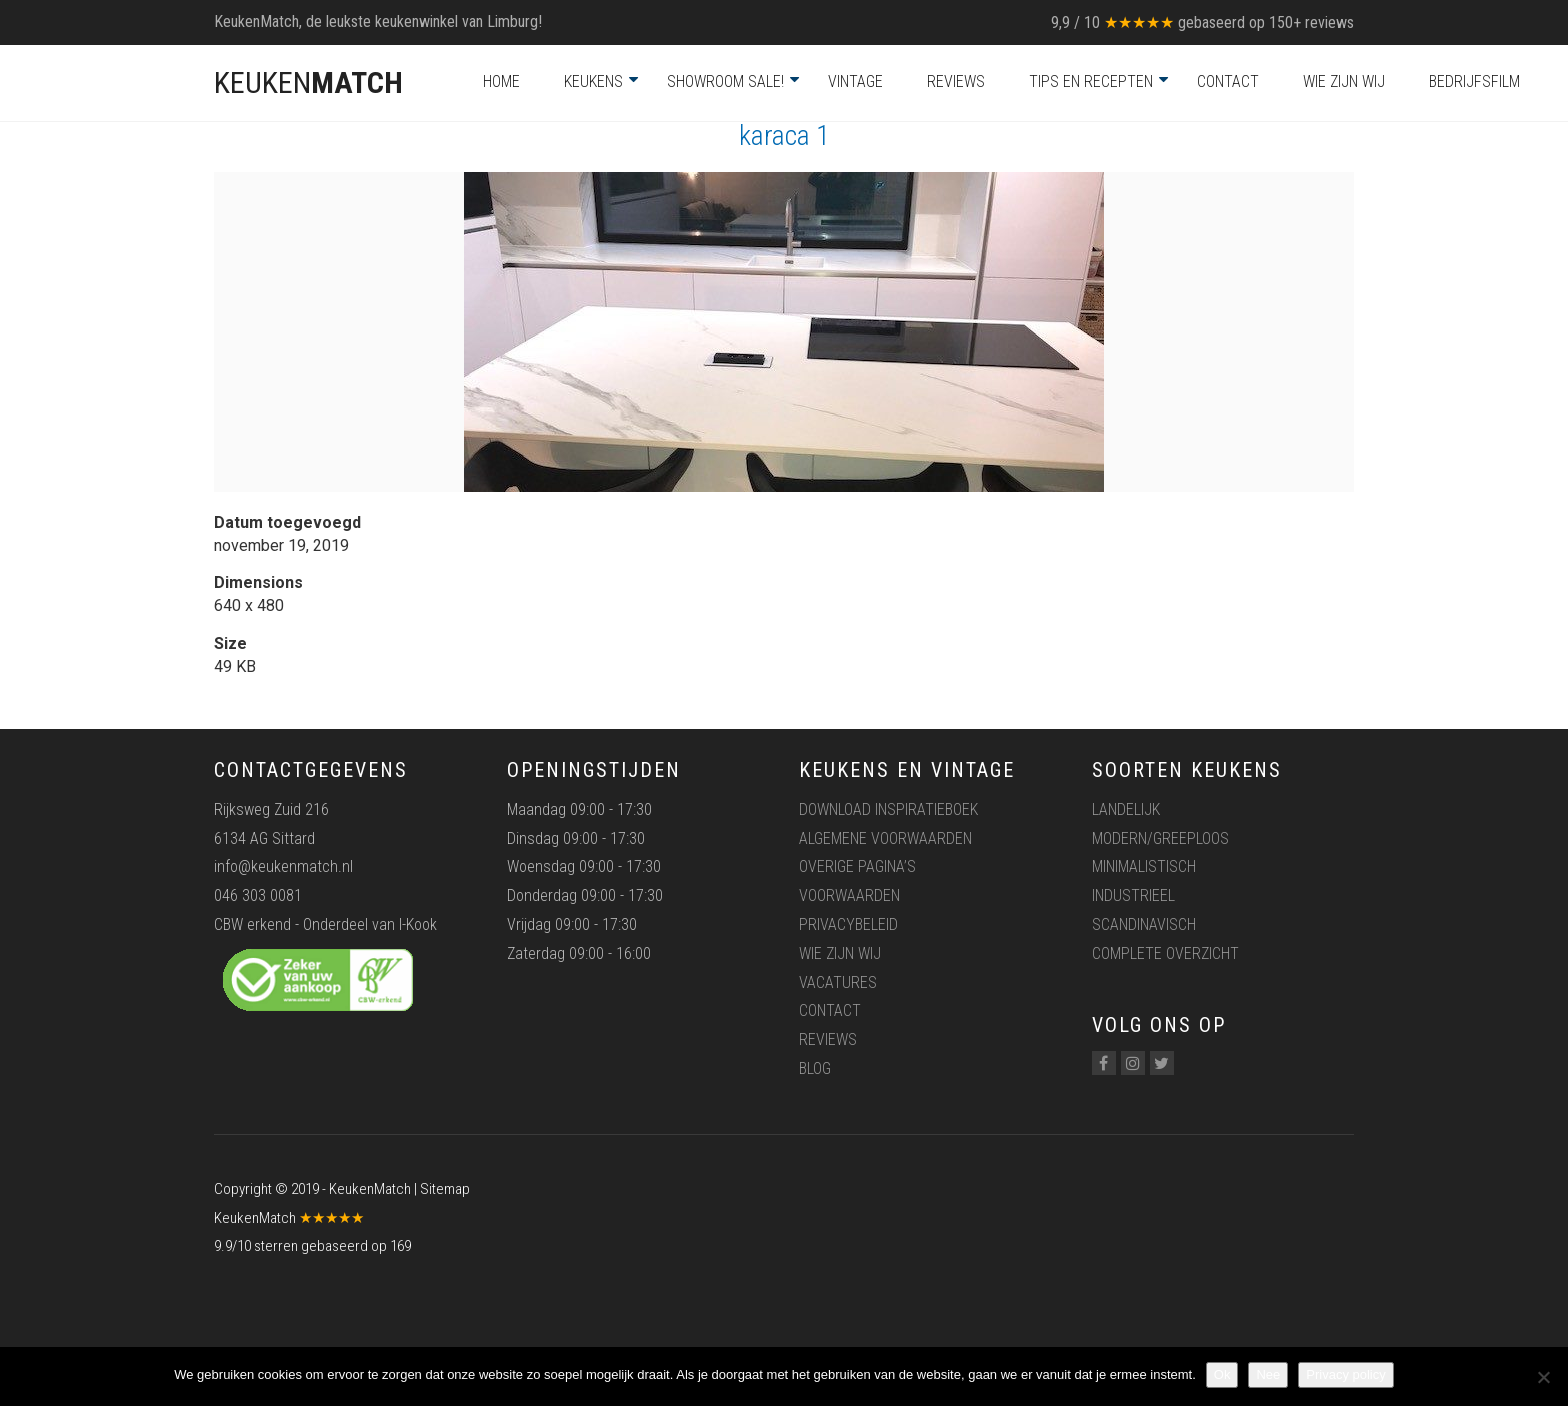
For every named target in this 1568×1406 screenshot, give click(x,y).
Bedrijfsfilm (1474, 81)
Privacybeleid (848, 924)
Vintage (855, 81)
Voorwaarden (849, 895)
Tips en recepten (1091, 81)
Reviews (956, 81)
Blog (815, 1068)
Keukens (593, 81)
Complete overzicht (1165, 953)
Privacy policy (1345, 1374)
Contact (1228, 81)
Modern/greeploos (1160, 838)
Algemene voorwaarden (885, 838)
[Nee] (1543, 1377)
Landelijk (1126, 809)
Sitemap (445, 1189)
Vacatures (838, 982)
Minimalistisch (1144, 866)
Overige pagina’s (857, 866)
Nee (1268, 1374)
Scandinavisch (1144, 924)
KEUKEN (308, 82)
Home (501, 81)
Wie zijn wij (1344, 81)
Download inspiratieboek (888, 809)
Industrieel (1133, 895)
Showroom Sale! (725, 81)
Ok (1222, 1374)
